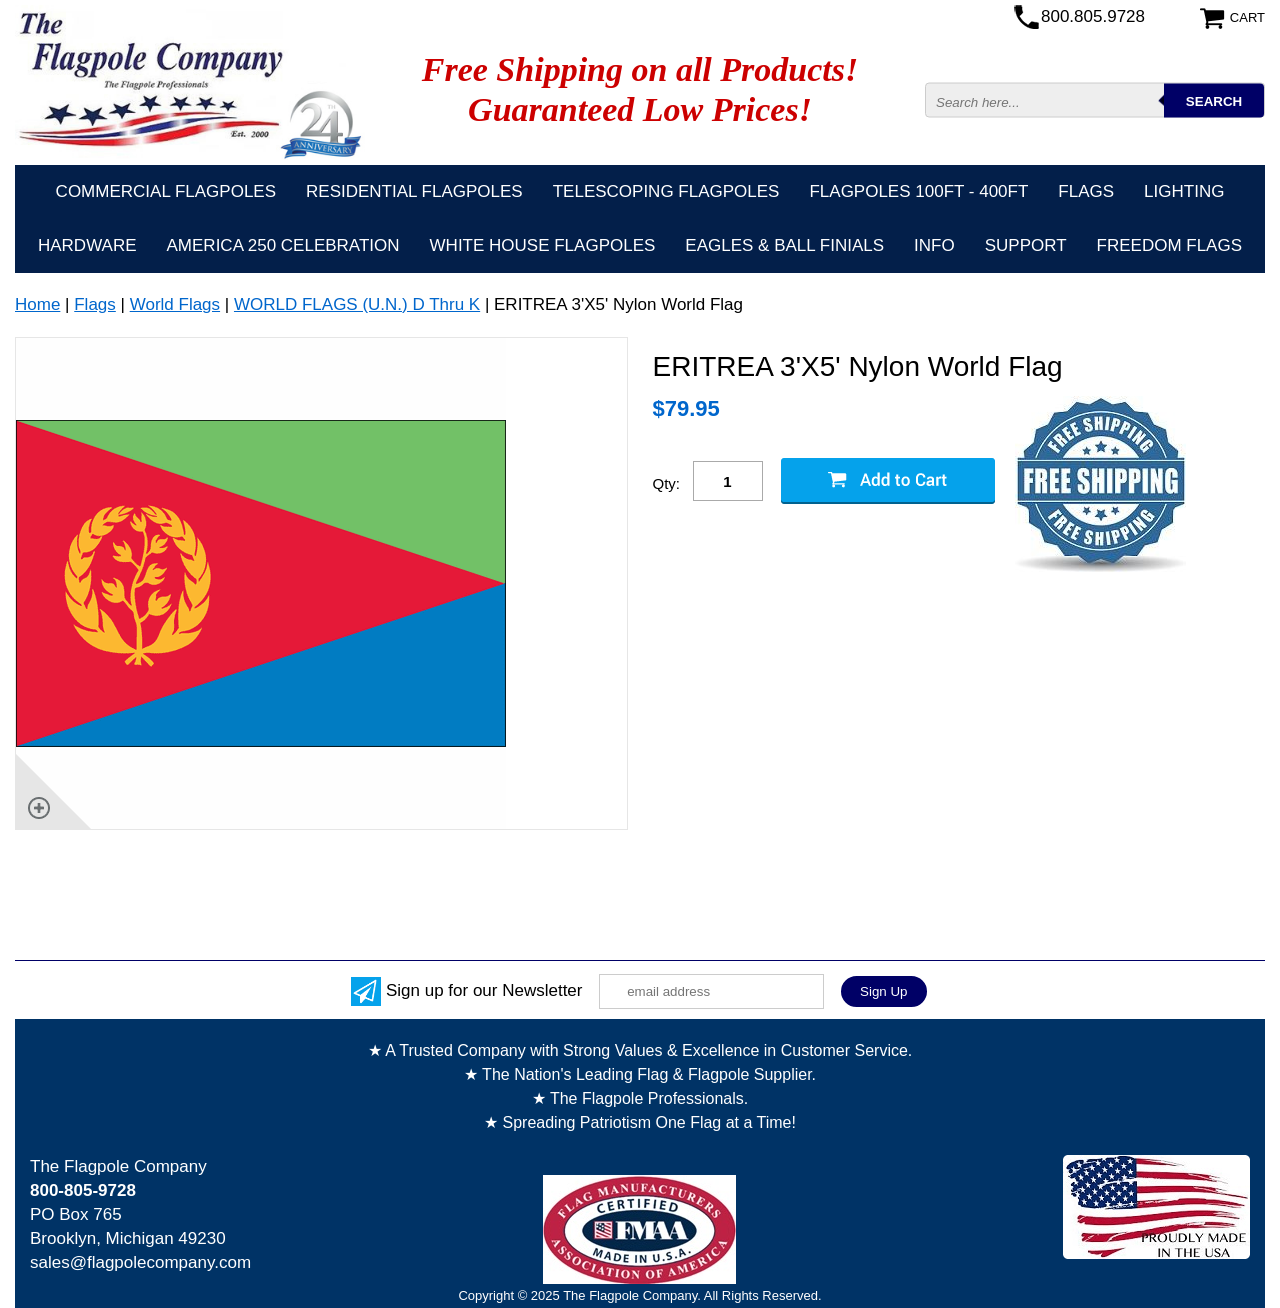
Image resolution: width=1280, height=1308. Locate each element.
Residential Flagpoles (414, 191)
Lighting (1184, 191)
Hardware (87, 245)
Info (934, 245)
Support (1026, 245)
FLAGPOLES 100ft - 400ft (918, 191)
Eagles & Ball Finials (784, 245)
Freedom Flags (1169, 245)
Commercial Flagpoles (166, 191)
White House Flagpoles (543, 245)
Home (37, 304)
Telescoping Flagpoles (666, 191)
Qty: (667, 483)
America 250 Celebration (283, 245)
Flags (1086, 191)
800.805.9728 (1093, 16)
